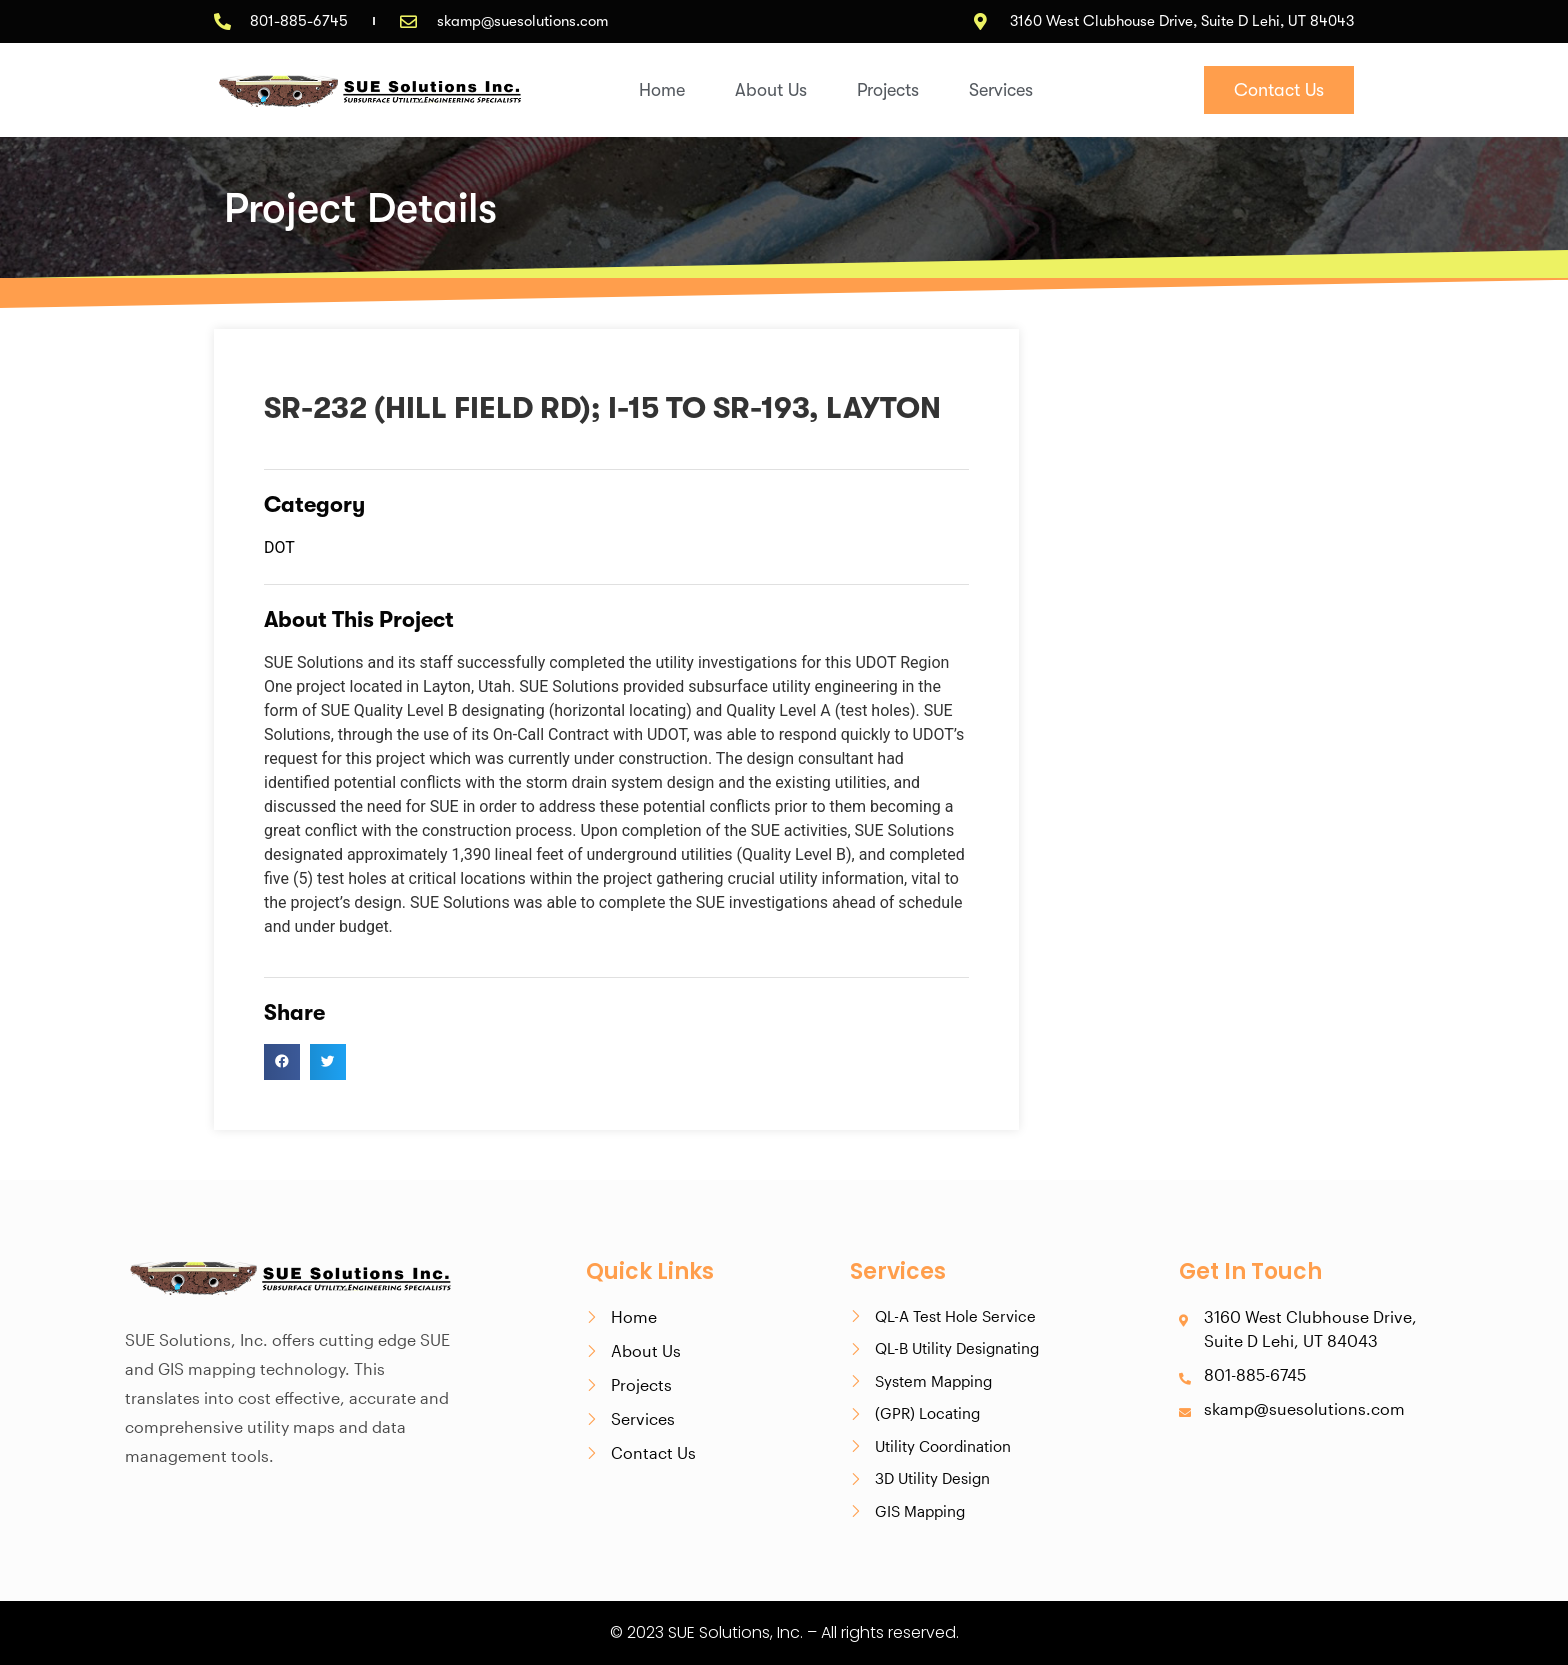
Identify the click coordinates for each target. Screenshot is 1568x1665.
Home (662, 90)
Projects (888, 90)
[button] (282, 1062)
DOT (279, 547)
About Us (771, 90)
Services (1001, 90)
